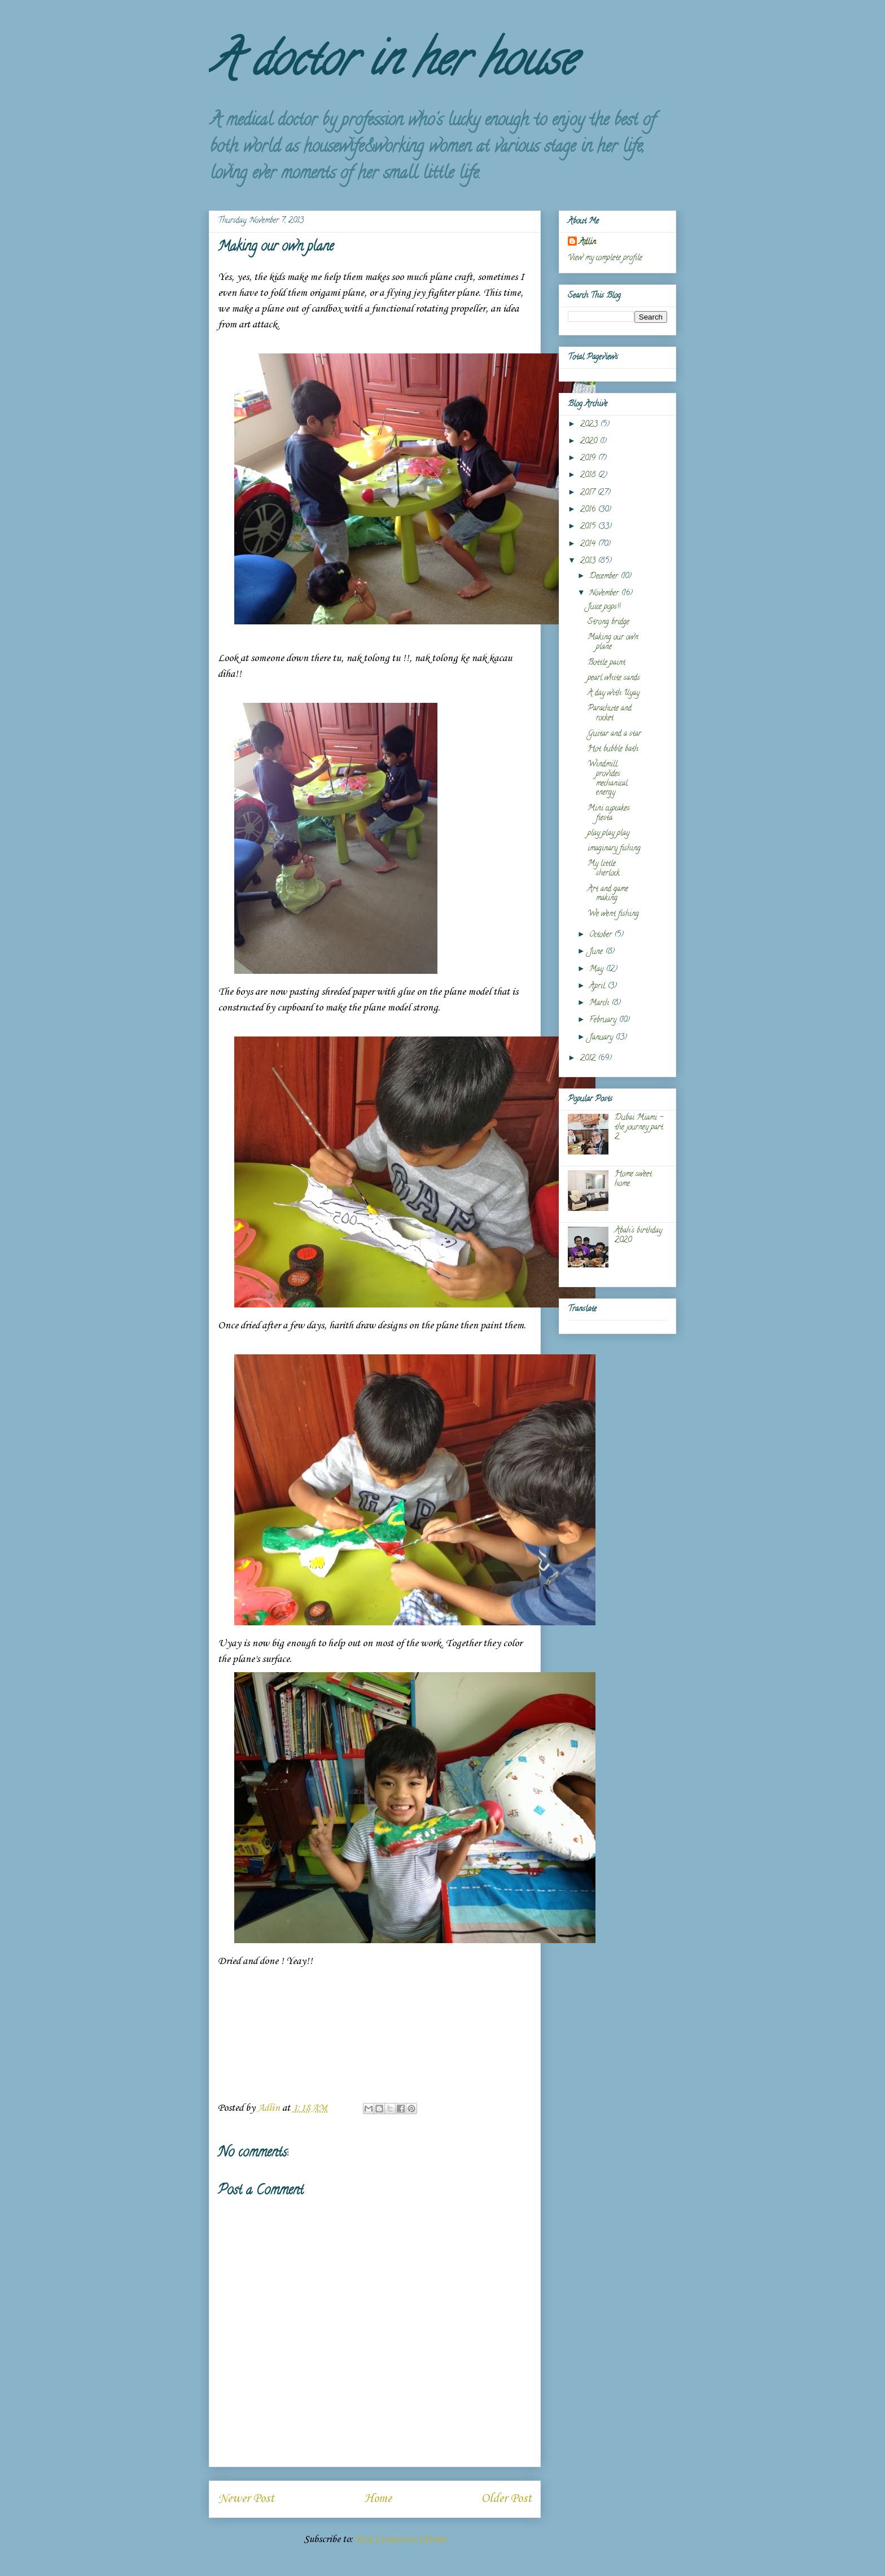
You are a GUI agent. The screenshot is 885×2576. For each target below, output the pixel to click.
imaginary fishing (614, 849)
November (605, 594)
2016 (589, 510)
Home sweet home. (633, 1179)
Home (378, 2498)
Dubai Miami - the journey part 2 (639, 1127)
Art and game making (608, 894)
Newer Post (246, 2498)
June (597, 952)
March (600, 1003)
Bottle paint (606, 663)
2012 (589, 1059)
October (601, 935)
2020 (589, 442)
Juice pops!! (604, 607)
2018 (589, 476)
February (604, 1020)
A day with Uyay (613, 693)
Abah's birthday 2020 (638, 1236)
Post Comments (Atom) (401, 2539)
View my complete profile (605, 258)
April (598, 986)
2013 (589, 561)
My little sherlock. (604, 869)
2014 (589, 544)
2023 (590, 425)
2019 (589, 459)
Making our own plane (613, 642)
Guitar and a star (614, 734)
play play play (608, 833)
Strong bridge (608, 622)
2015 (589, 527)
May (597, 970)
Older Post (506, 2498)
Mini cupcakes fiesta (609, 813)
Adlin (587, 242)
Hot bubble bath (613, 749)
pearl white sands (614, 678)
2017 (588, 493)
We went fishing (613, 914)
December (604, 577)
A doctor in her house (392, 64)
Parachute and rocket (610, 713)
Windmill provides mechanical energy (608, 779)
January (602, 1038)
